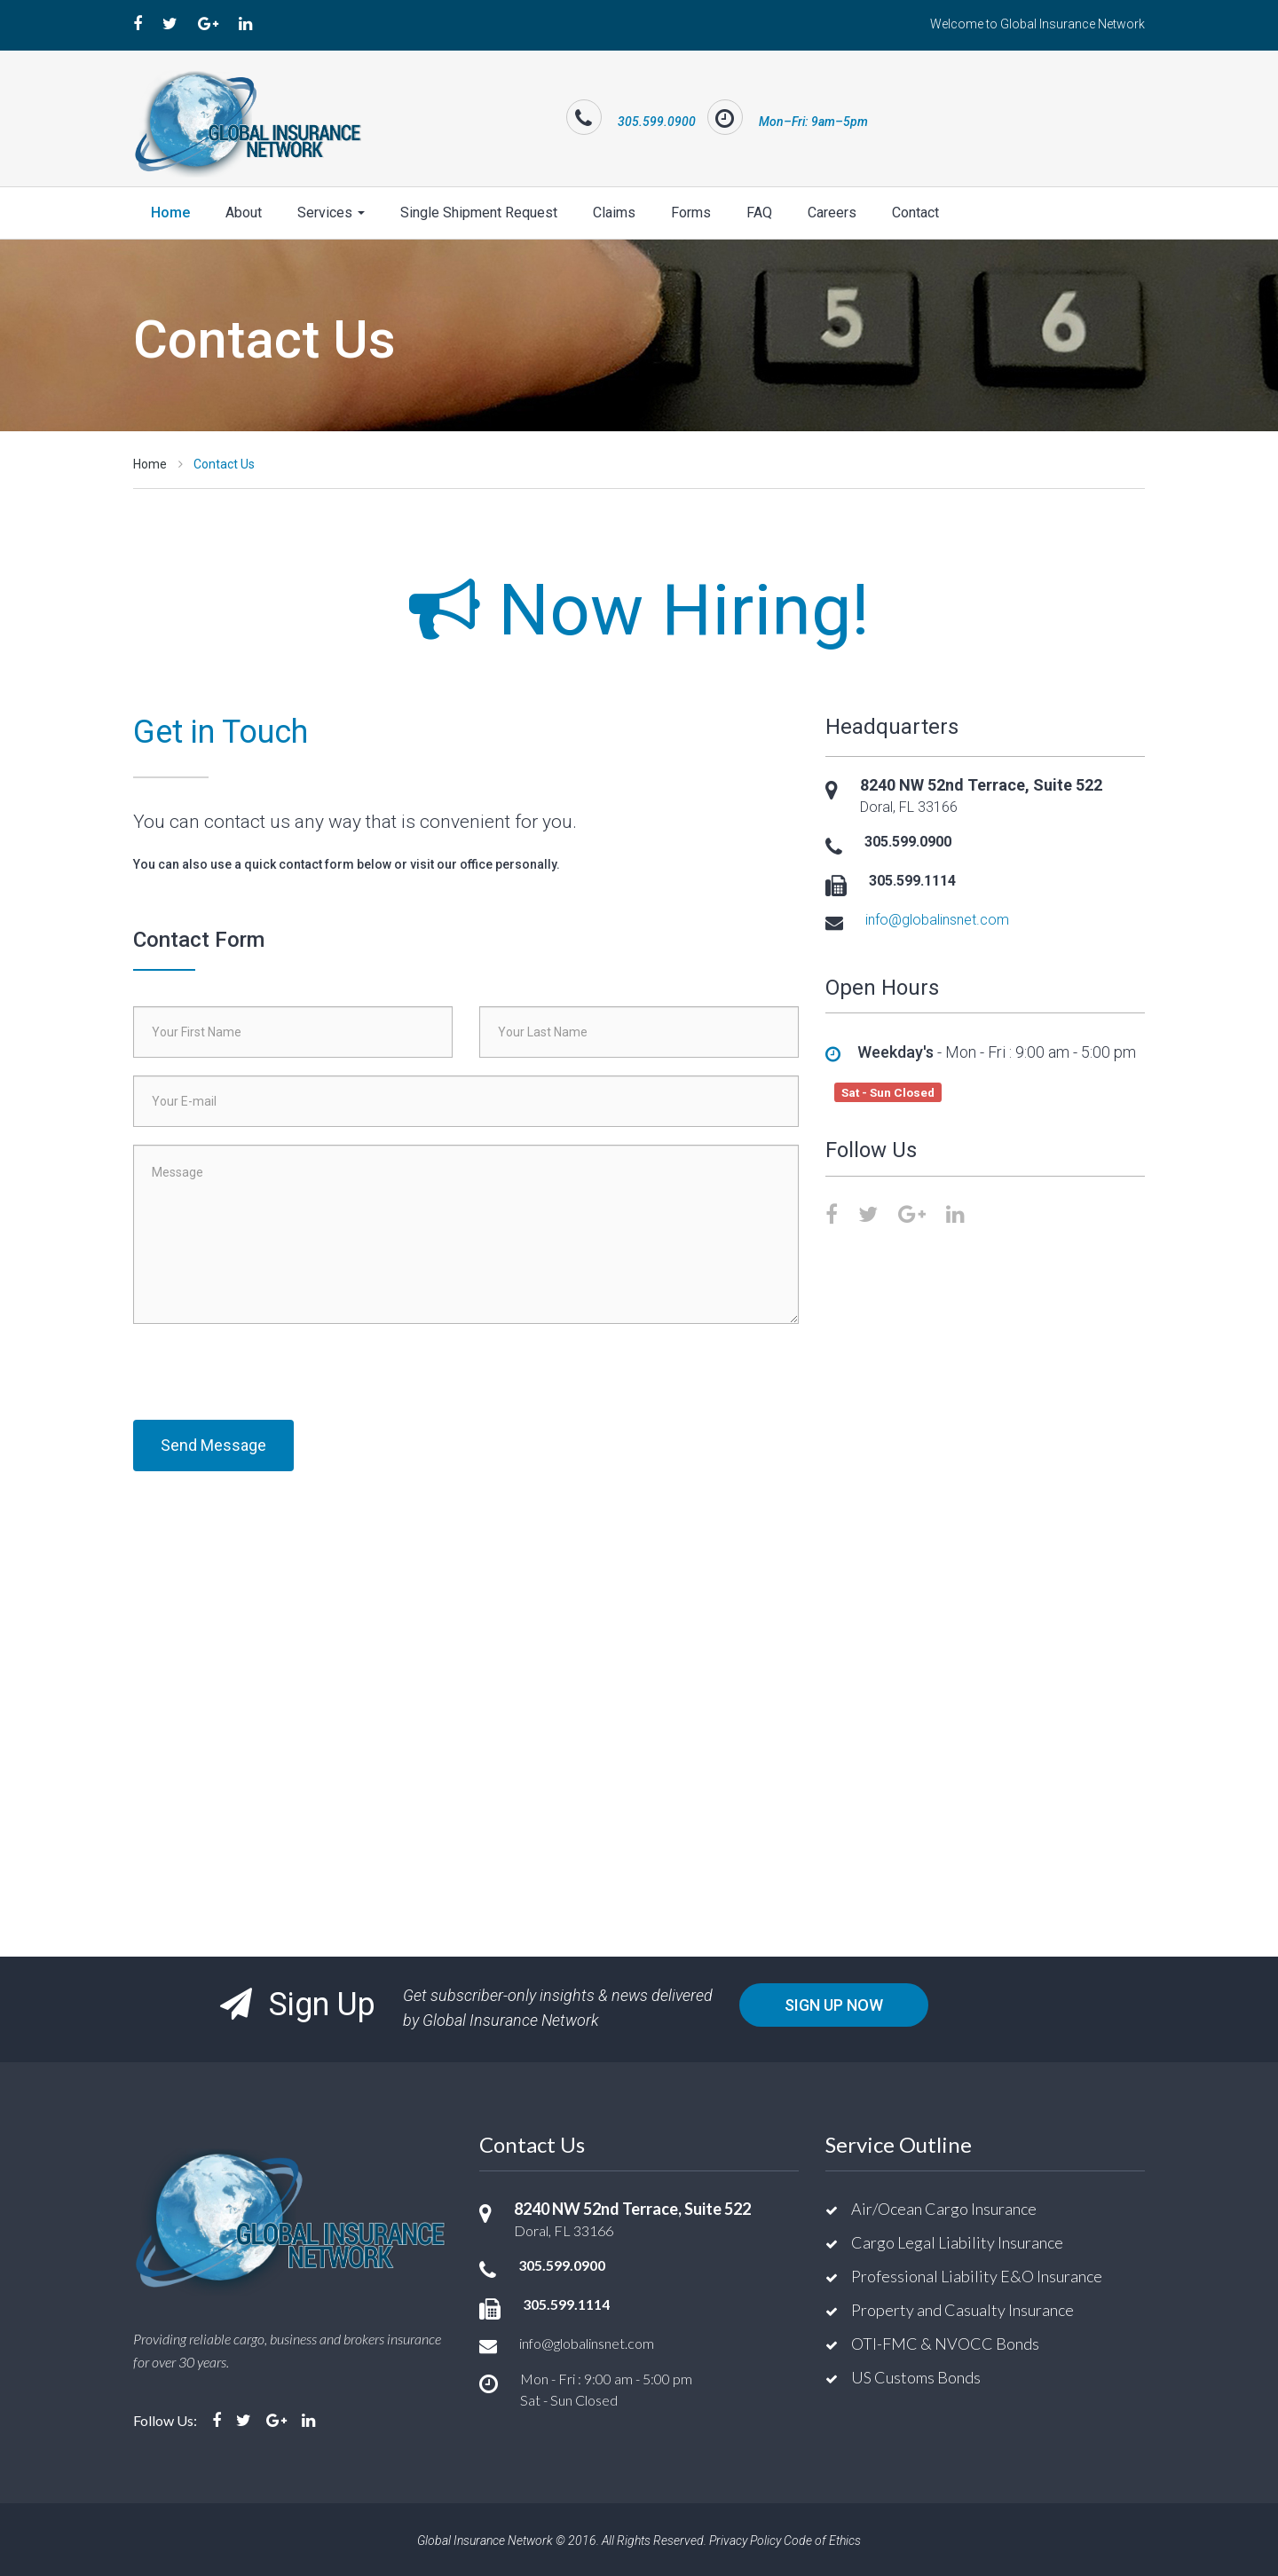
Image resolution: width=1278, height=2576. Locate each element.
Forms (691, 210)
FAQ (759, 210)
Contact (915, 210)
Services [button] (331, 210)
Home (170, 210)
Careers (832, 210)
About (243, 210)
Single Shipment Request (478, 210)
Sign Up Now (834, 2003)
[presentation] (268, 1374)
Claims (614, 210)
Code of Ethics (822, 2539)
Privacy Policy (745, 2539)
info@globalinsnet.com (937, 918)
